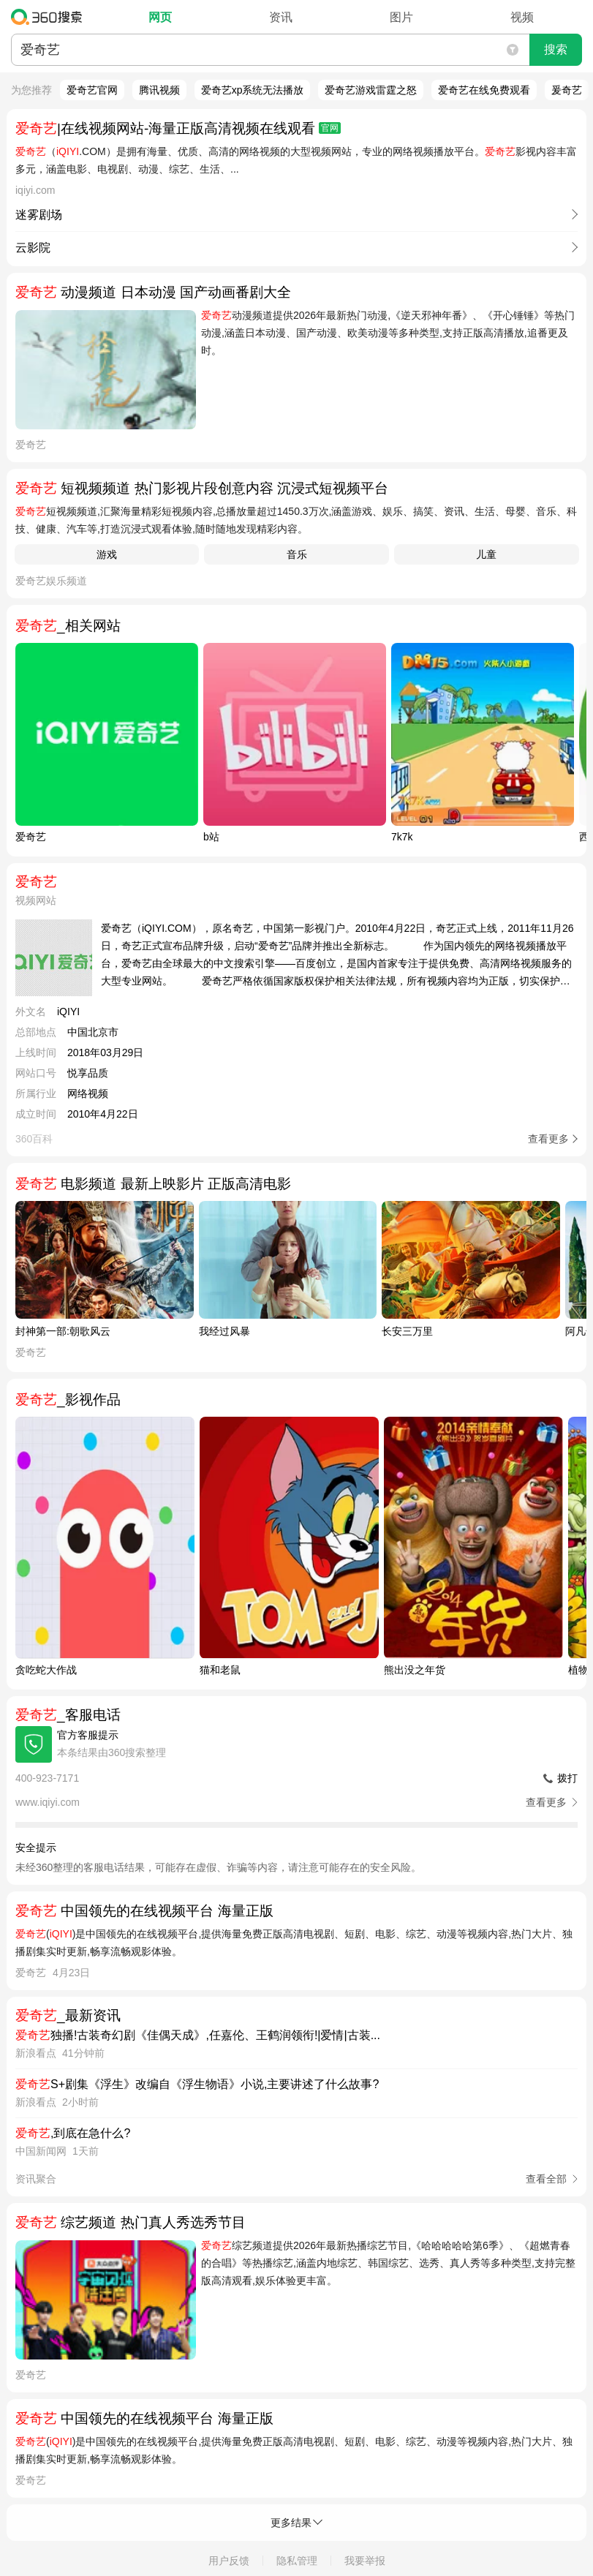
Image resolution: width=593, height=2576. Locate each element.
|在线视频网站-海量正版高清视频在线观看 (178, 128)
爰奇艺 (566, 90)
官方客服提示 (87, 1735)
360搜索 (50, 17)
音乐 (297, 554)
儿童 (486, 554)
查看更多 (548, 1139)
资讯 (280, 17)
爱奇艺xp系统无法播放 (252, 90)
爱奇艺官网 (92, 90)
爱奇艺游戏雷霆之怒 (371, 90)
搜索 (555, 49)
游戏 (107, 554)
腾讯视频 (159, 90)
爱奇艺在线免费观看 (484, 90)
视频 (522, 17)
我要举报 (364, 2560)
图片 (401, 17)
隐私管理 (296, 2560)
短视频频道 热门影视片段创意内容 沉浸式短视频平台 (201, 488)
